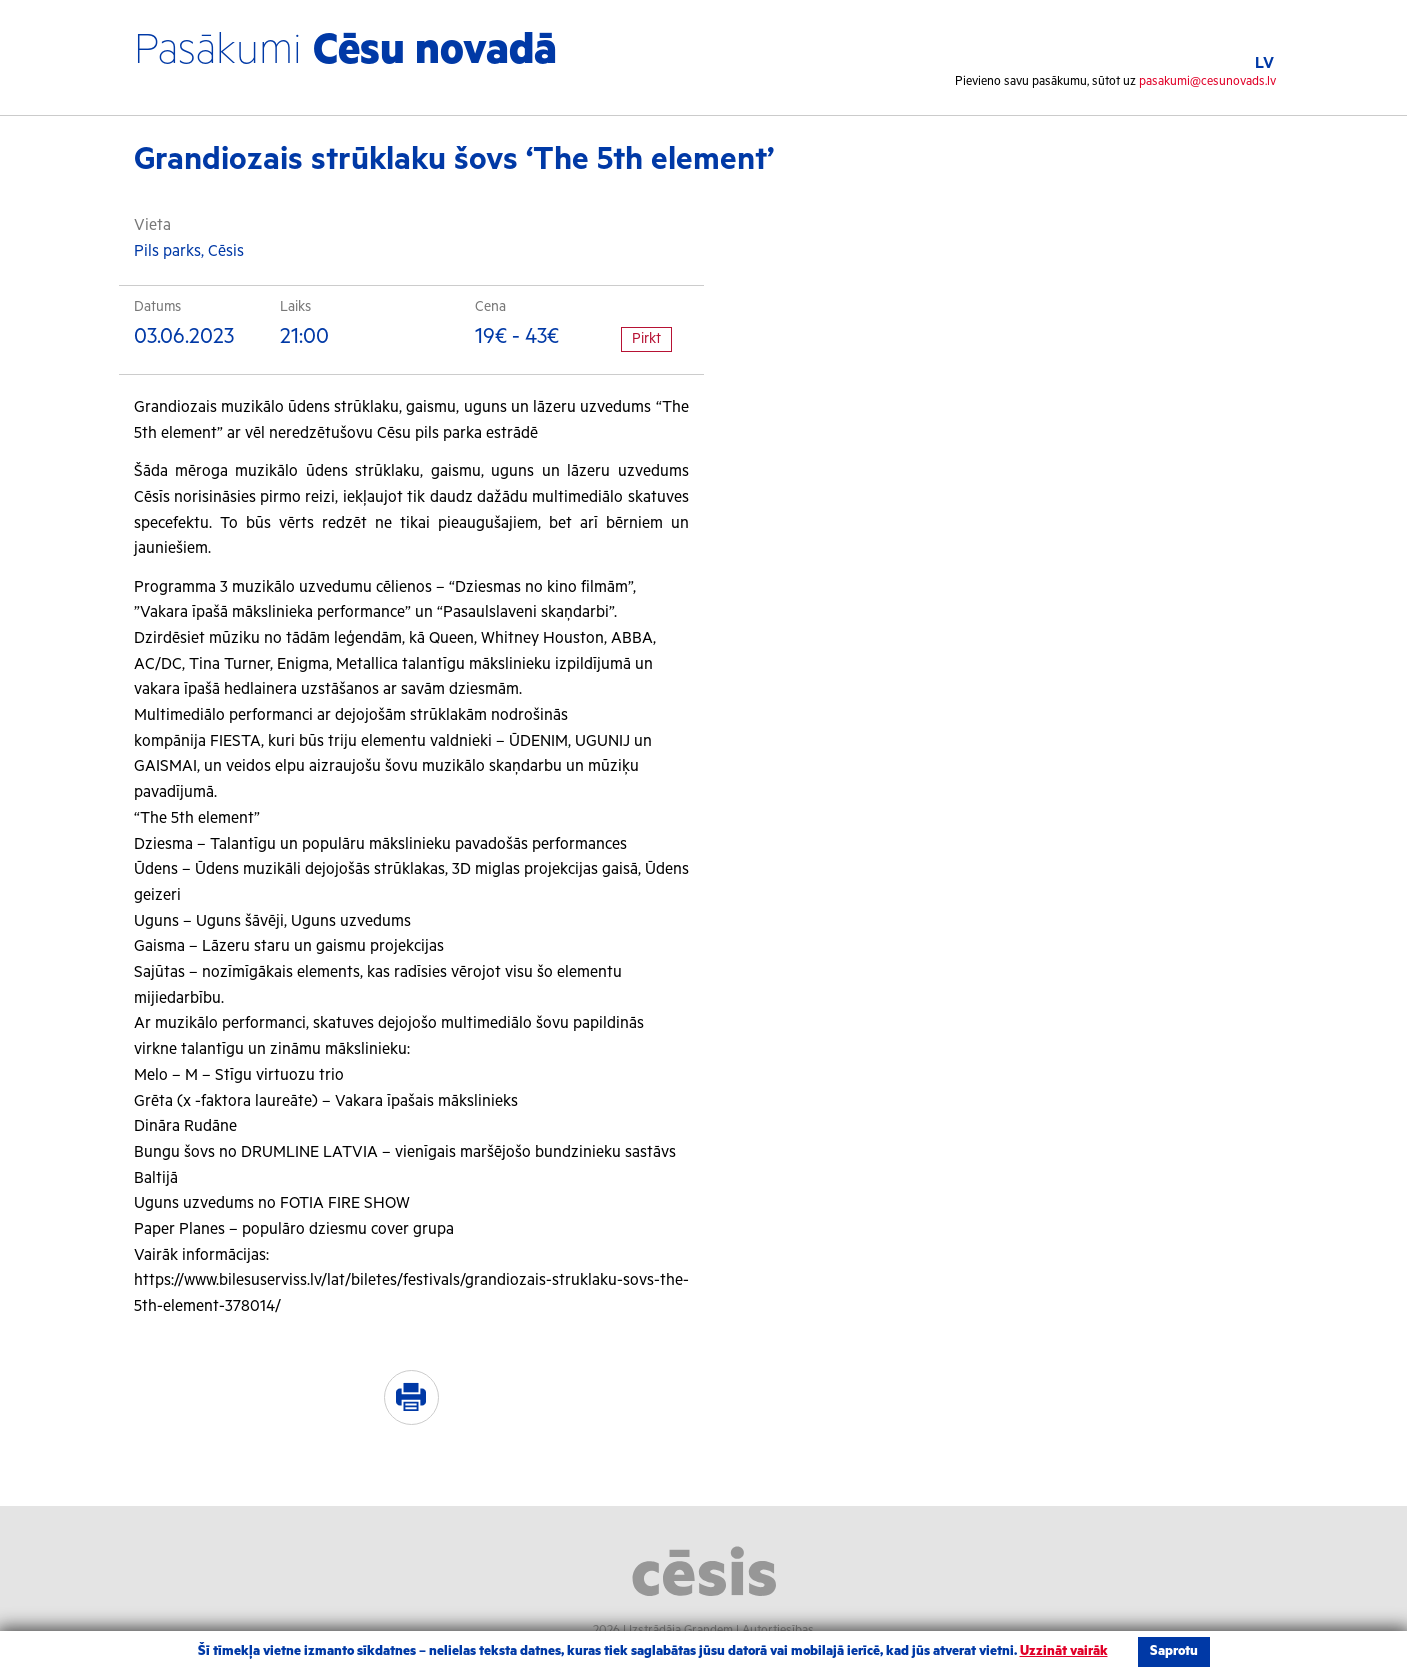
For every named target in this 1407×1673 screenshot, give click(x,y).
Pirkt (646, 339)
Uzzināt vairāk (1064, 1651)
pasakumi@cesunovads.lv (1207, 81)
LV (1264, 63)
